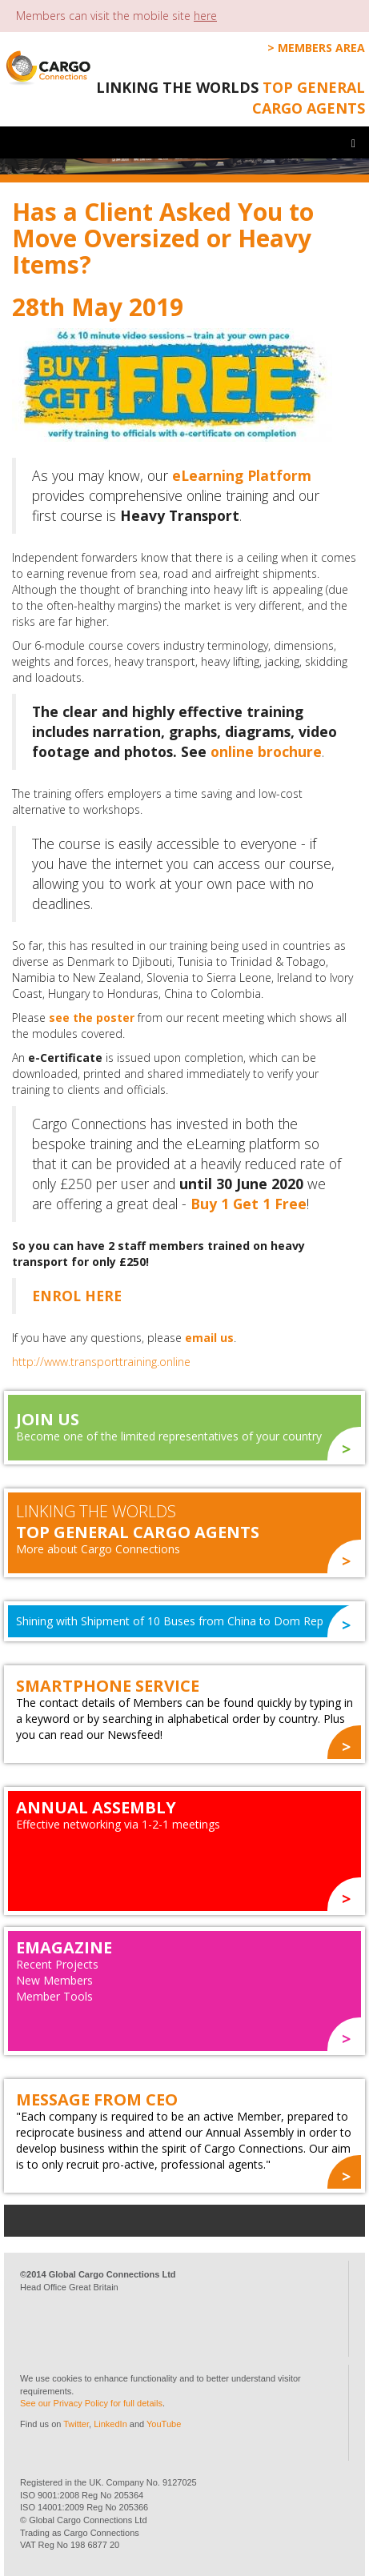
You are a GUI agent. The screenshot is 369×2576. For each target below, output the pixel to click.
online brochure (266, 751)
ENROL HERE (77, 1295)
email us (209, 1337)
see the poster (91, 1017)
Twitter (76, 2424)
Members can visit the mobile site (116, 15)
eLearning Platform (241, 475)
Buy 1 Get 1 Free (249, 1203)
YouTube (163, 2424)
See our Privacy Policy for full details (91, 2403)
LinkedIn (110, 2424)
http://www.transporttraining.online (101, 1361)
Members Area (321, 47)
